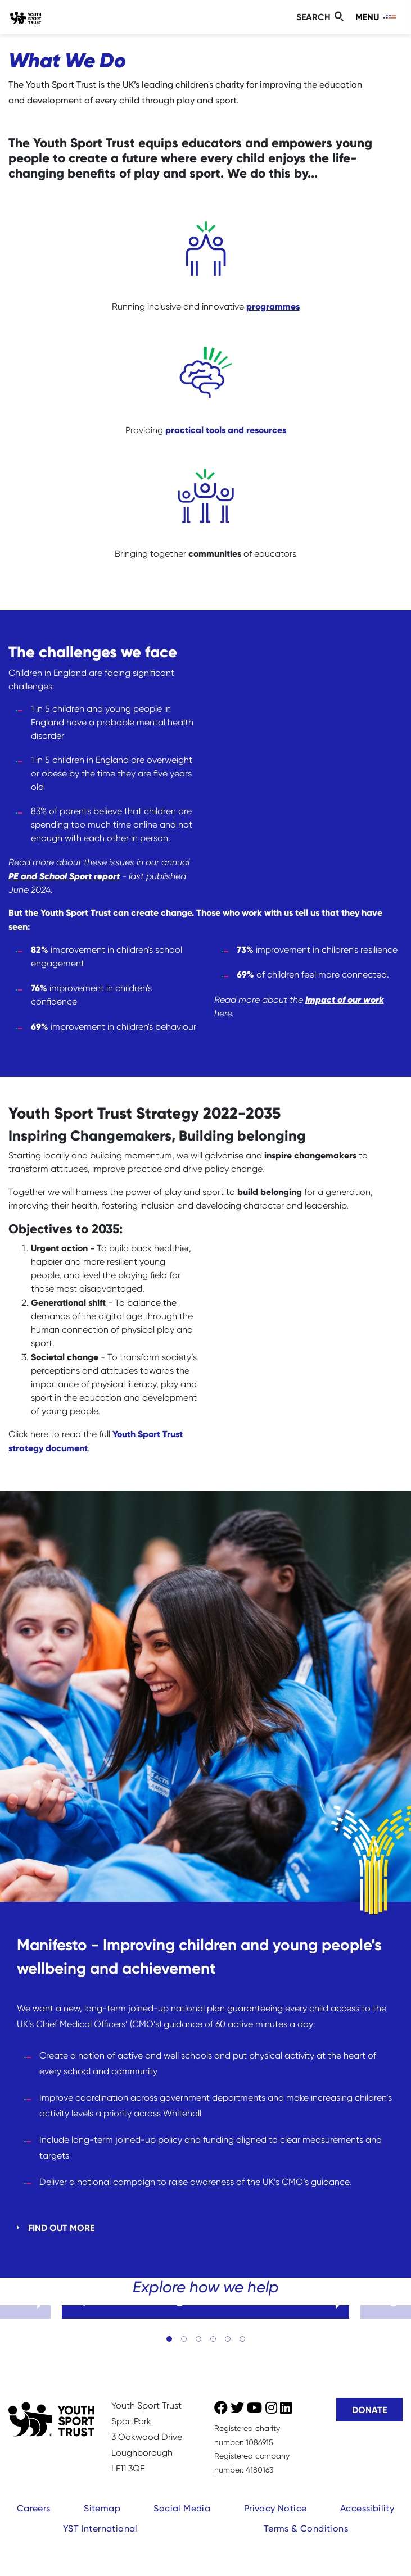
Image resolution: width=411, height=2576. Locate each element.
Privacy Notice (275, 2508)
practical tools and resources (225, 429)
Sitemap (102, 2508)
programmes (273, 306)
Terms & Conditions (306, 2528)
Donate (369, 2409)
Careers (34, 2508)
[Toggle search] (321, 17)
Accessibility (367, 2508)
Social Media (181, 2508)
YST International (100, 2528)
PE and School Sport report (64, 876)
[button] (169, 2339)
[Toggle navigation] (376, 17)
